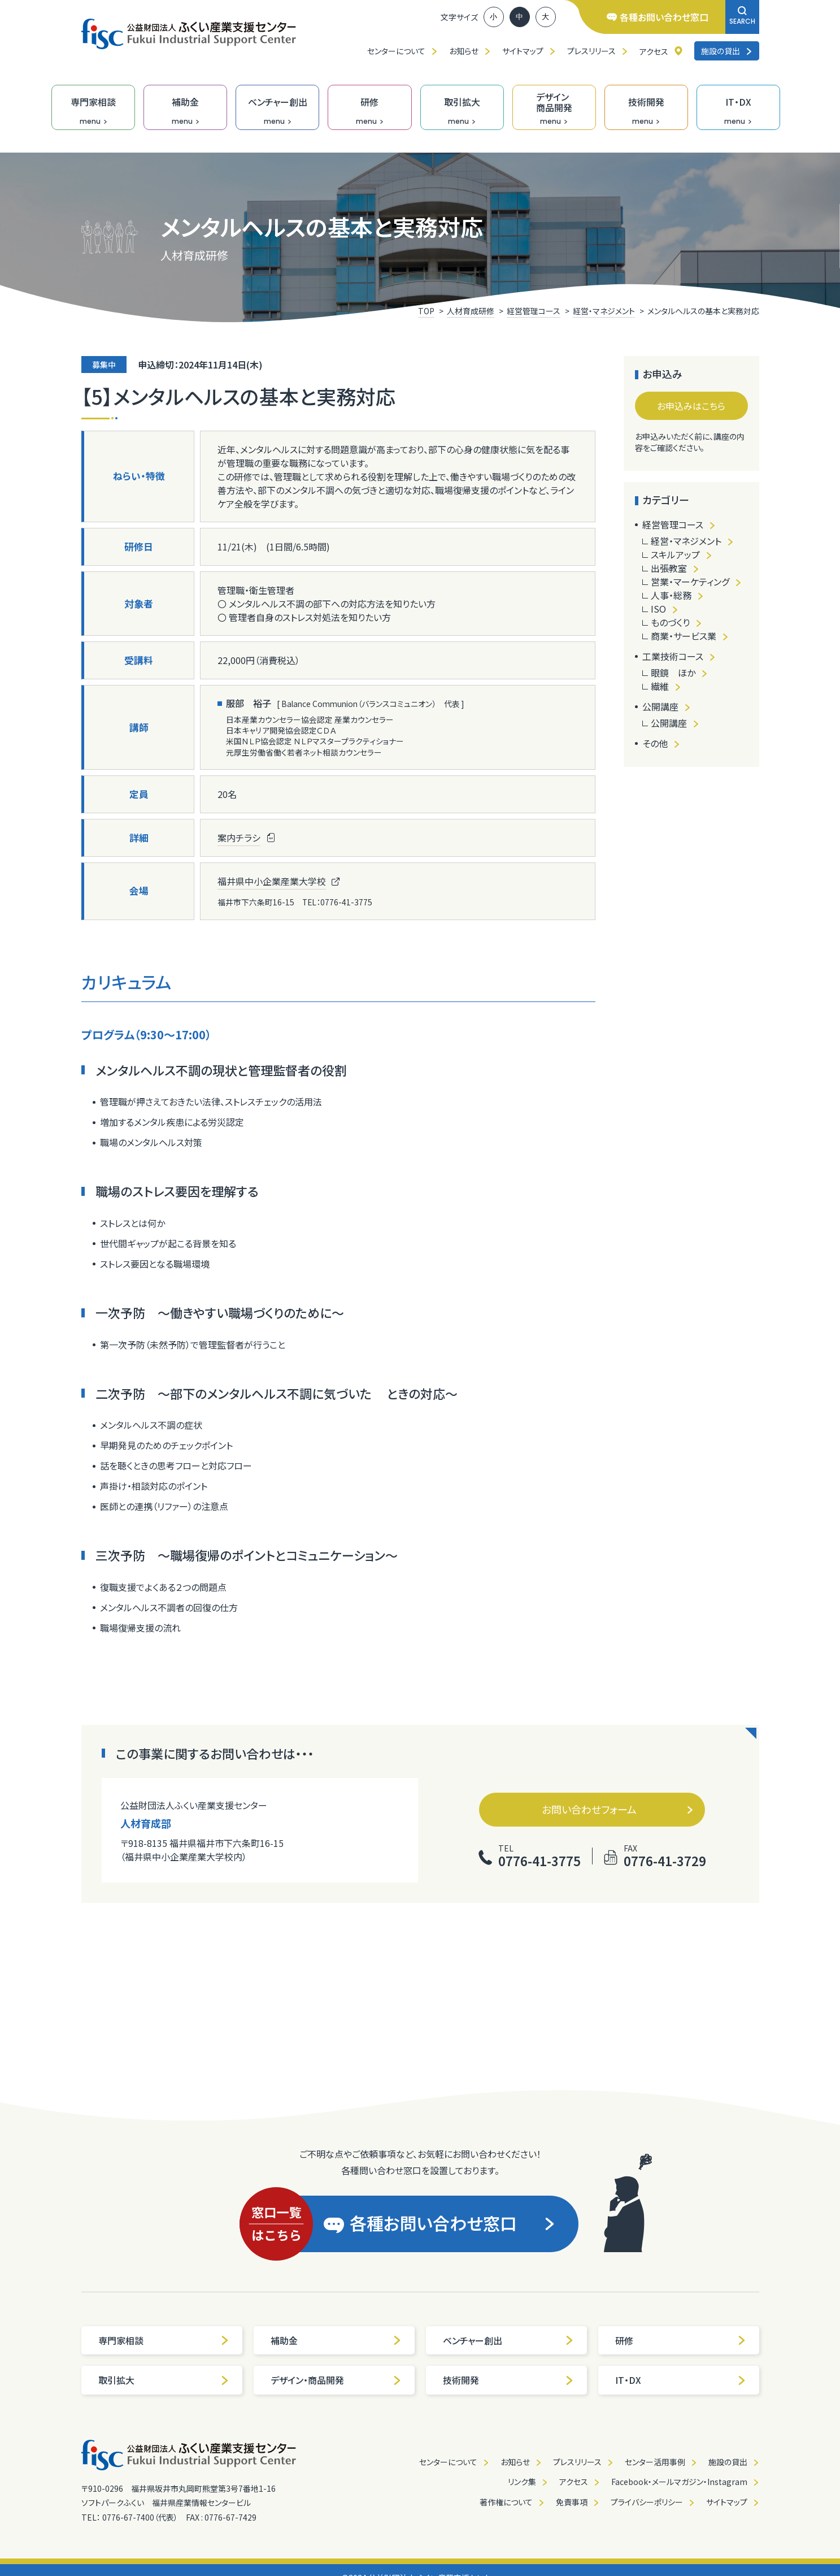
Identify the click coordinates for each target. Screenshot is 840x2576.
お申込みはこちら (691, 406)
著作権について (506, 2502)
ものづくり (670, 622)
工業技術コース (672, 656)
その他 (655, 743)
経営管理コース (672, 524)
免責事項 (571, 2502)
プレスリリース (591, 51)
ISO (658, 608)
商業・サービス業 (683, 636)
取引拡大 (163, 2380)
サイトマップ (522, 51)
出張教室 (669, 568)
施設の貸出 (726, 51)
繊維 (660, 686)
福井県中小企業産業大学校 (271, 881)
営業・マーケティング (690, 581)
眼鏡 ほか (673, 672)
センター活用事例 (655, 2461)
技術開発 (508, 2380)
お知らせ (463, 51)
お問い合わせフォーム (618, 1809)
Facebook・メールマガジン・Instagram (679, 2481)
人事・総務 (671, 595)
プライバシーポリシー (647, 2502)
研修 (680, 2340)
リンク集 (522, 2481)
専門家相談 (163, 2340)
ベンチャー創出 (508, 2340)
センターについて (396, 51)
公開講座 (660, 706)
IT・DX (680, 2380)
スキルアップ (675, 554)
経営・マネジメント (686, 541)
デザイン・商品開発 (336, 2380)
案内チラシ (238, 837)
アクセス (653, 51)
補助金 (336, 2340)
